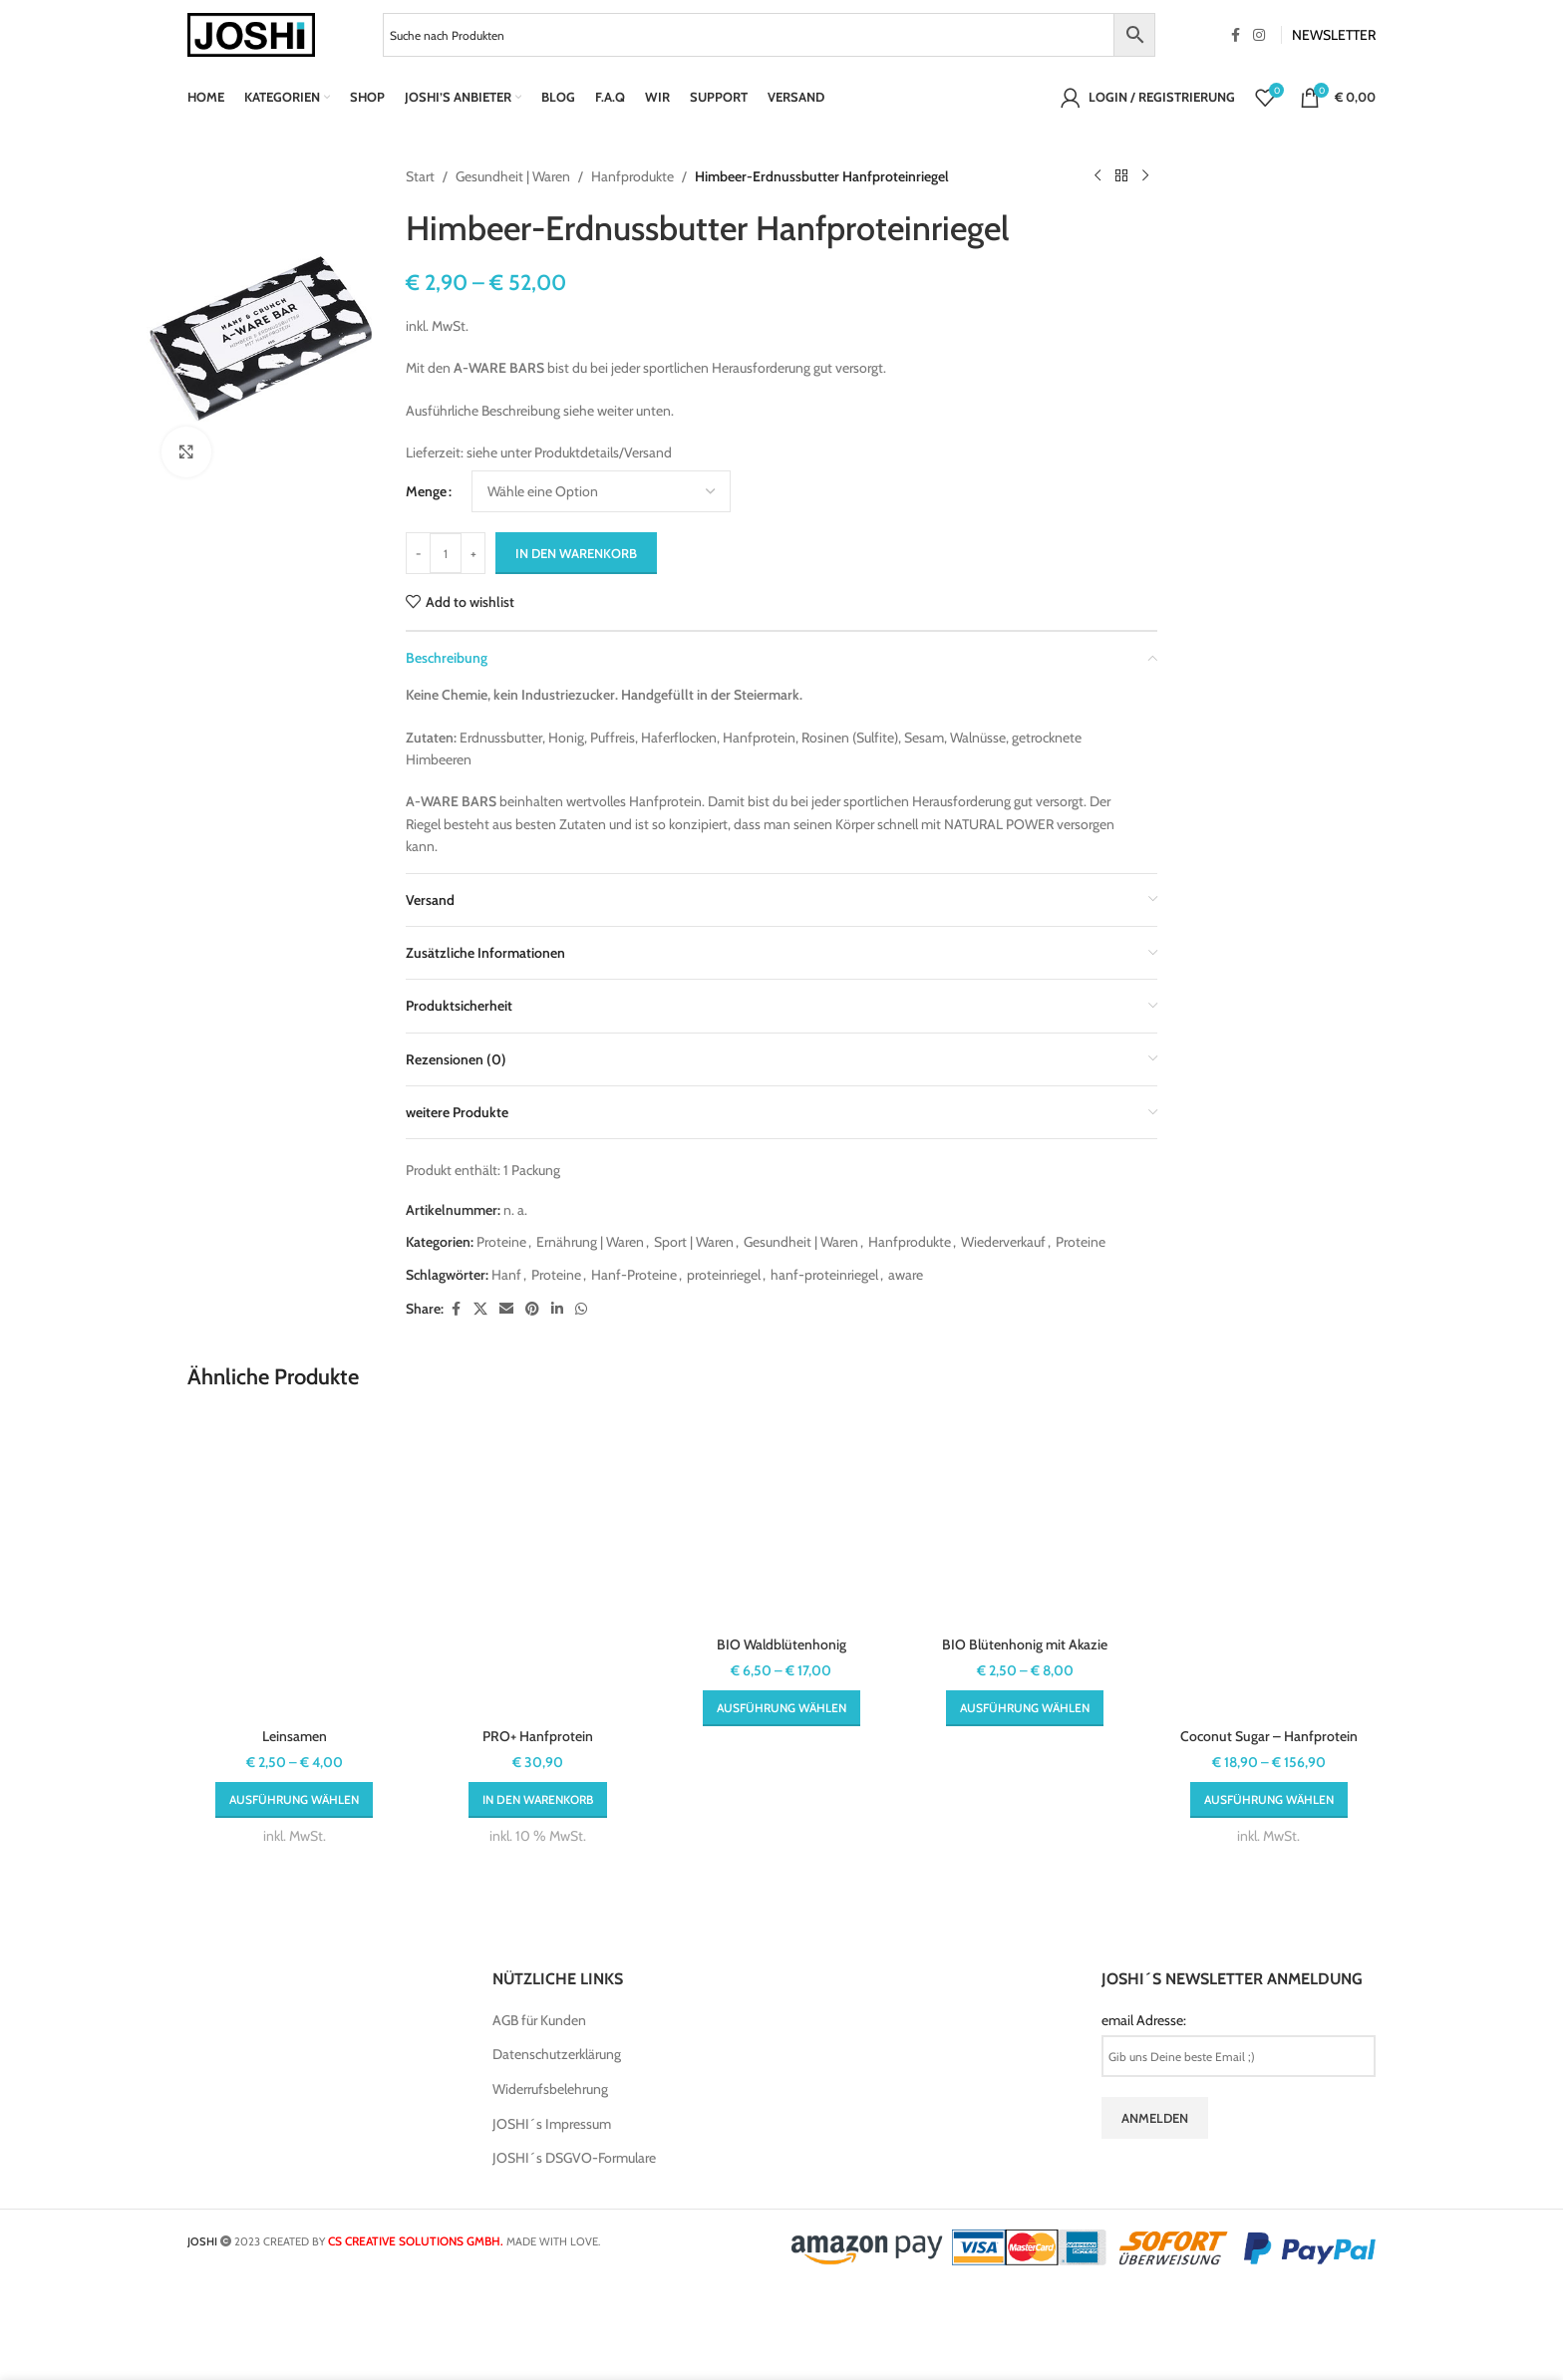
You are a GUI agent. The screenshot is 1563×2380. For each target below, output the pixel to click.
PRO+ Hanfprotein (537, 1736)
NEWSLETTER (1334, 35)
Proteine (501, 1242)
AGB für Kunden (539, 2020)
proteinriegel (724, 1275)
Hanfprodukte (632, 176)
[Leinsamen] (294, 1565)
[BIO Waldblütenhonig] (781, 1520)
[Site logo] (251, 33)
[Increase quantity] (473, 553)
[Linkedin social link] (557, 1309)
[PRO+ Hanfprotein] (537, 1565)
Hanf (506, 1275)
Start (420, 176)
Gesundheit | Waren (513, 176)
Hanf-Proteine (634, 1275)
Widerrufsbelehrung (550, 2089)
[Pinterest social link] (532, 1309)
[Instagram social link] (1259, 35)
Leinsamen (294, 1736)
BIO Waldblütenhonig (781, 1644)
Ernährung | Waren (590, 1242)
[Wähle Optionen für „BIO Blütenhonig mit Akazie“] (1024, 1708)
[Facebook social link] (1235, 35)
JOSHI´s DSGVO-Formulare (574, 2158)
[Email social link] (506, 1309)
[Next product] (1145, 176)
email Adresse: (1143, 2020)
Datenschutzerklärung (556, 2054)
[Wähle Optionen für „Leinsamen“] (294, 1800)
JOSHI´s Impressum (551, 2124)
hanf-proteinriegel (824, 1275)
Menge (426, 491)
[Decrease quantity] (418, 553)
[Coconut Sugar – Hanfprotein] (1269, 1565)
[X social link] (480, 1309)
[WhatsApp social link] (581, 1309)
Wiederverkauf (1003, 1242)
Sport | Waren (694, 1242)
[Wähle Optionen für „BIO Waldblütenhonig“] (781, 1708)
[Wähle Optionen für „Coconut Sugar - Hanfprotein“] (1269, 1800)
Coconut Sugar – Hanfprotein (1269, 1736)
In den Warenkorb (576, 553)
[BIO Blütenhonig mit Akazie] (1024, 1520)
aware (905, 1275)
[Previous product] (1097, 176)
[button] (538, 1800)
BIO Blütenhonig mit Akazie (1024, 1644)
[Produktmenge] (446, 553)
